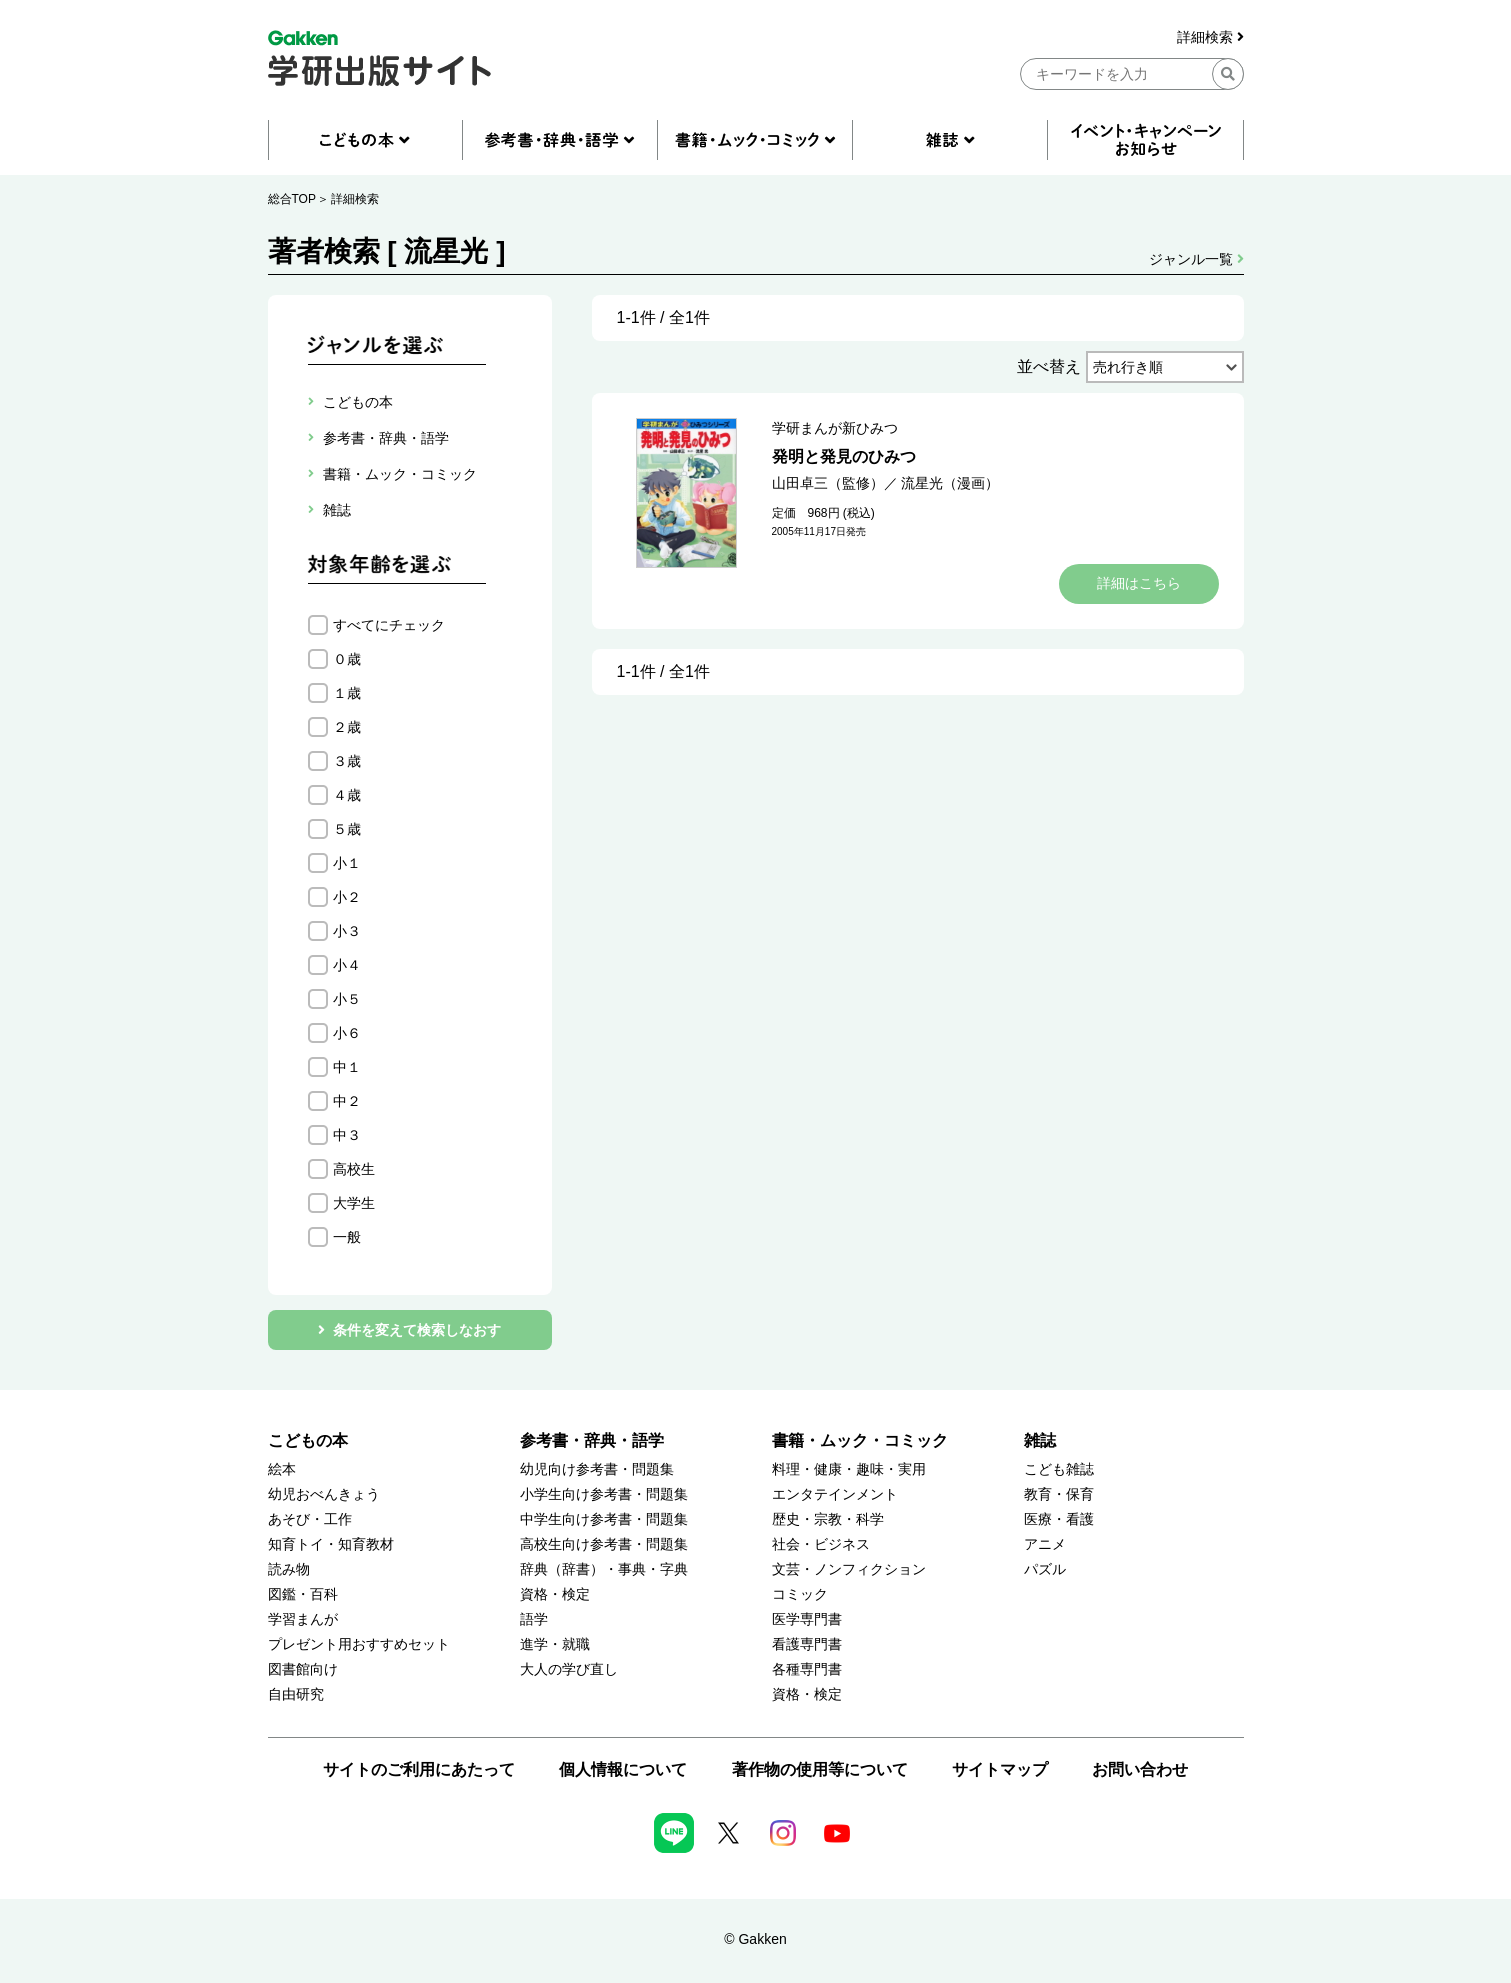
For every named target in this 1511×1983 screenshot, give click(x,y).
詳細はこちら (1139, 583)
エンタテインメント (835, 1494)
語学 (534, 1619)
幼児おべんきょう (324, 1494)
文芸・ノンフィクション (849, 1569)
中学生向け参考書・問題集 (604, 1519)
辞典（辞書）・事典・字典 (604, 1569)
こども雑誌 (1059, 1469)
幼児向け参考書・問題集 (597, 1469)
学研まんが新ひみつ (835, 428)
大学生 (354, 1203)
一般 (347, 1237)
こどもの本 (308, 1440)
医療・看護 (1059, 1519)
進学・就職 (555, 1644)
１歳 (347, 693)
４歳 (347, 795)
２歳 (347, 727)
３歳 (347, 761)
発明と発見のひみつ (844, 456)
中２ (347, 1101)
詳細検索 (1210, 37)
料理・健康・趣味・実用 (849, 1469)
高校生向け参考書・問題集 (604, 1544)
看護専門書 (807, 1644)
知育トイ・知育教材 (331, 1544)
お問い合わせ (1140, 1769)
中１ (347, 1067)
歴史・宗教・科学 (828, 1519)
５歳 (347, 829)
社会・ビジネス (821, 1544)
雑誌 (1040, 1440)
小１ (347, 863)
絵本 (282, 1469)
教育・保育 (1059, 1494)
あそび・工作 (310, 1519)
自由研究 (296, 1694)
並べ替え (1049, 366)
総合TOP (292, 199)
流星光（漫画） (950, 483)
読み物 (289, 1569)
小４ (347, 965)
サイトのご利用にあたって (419, 1769)
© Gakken (755, 1939)
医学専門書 (807, 1619)
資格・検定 (555, 1594)
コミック (800, 1594)
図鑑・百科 (303, 1594)
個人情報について (623, 1769)
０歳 (347, 659)
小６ (347, 1033)
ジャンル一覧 (1196, 259)
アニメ (1045, 1544)
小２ (347, 897)
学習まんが (303, 1619)
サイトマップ (1000, 1769)
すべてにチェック (389, 625)
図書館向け (303, 1669)
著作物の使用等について (820, 1769)
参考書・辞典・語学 (592, 1440)
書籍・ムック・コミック (860, 1440)
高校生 (354, 1169)
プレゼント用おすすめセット (359, 1644)
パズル (1045, 1569)
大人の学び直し (569, 1669)
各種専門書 (807, 1669)
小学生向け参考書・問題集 (604, 1494)
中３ (347, 1135)
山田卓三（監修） (828, 483)
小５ (347, 999)
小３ (347, 931)
